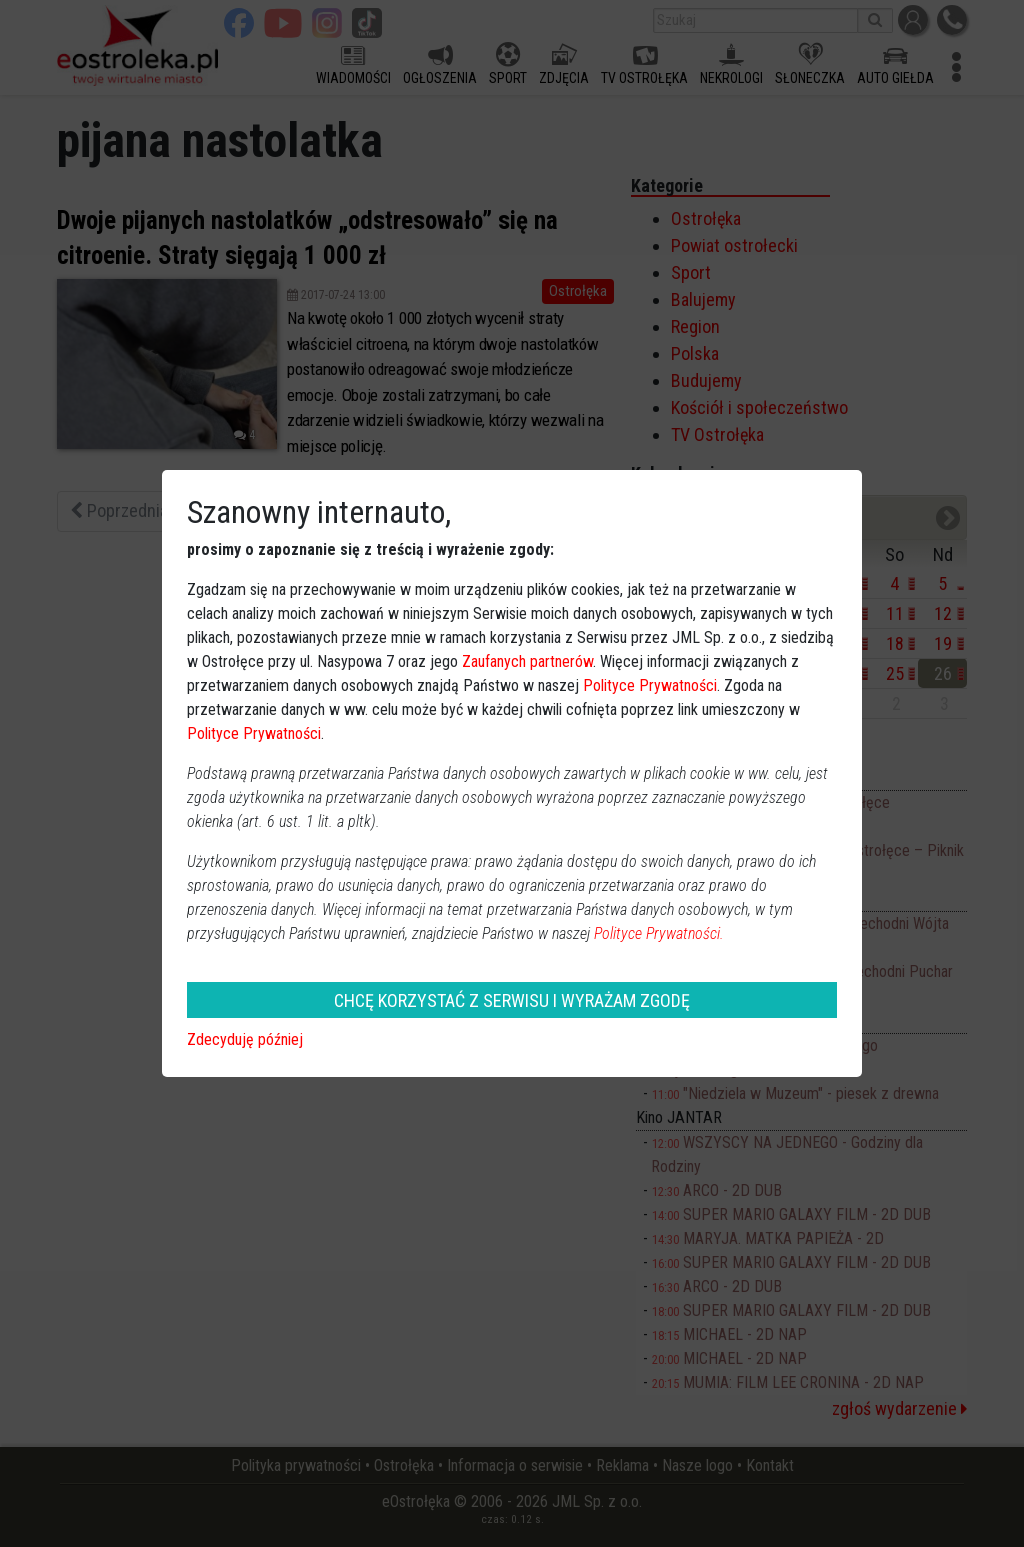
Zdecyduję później (245, 1039)
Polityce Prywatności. (659, 933)
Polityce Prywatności (650, 685)
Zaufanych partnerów (527, 661)
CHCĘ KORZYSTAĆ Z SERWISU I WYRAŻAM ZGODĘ (512, 1000)
